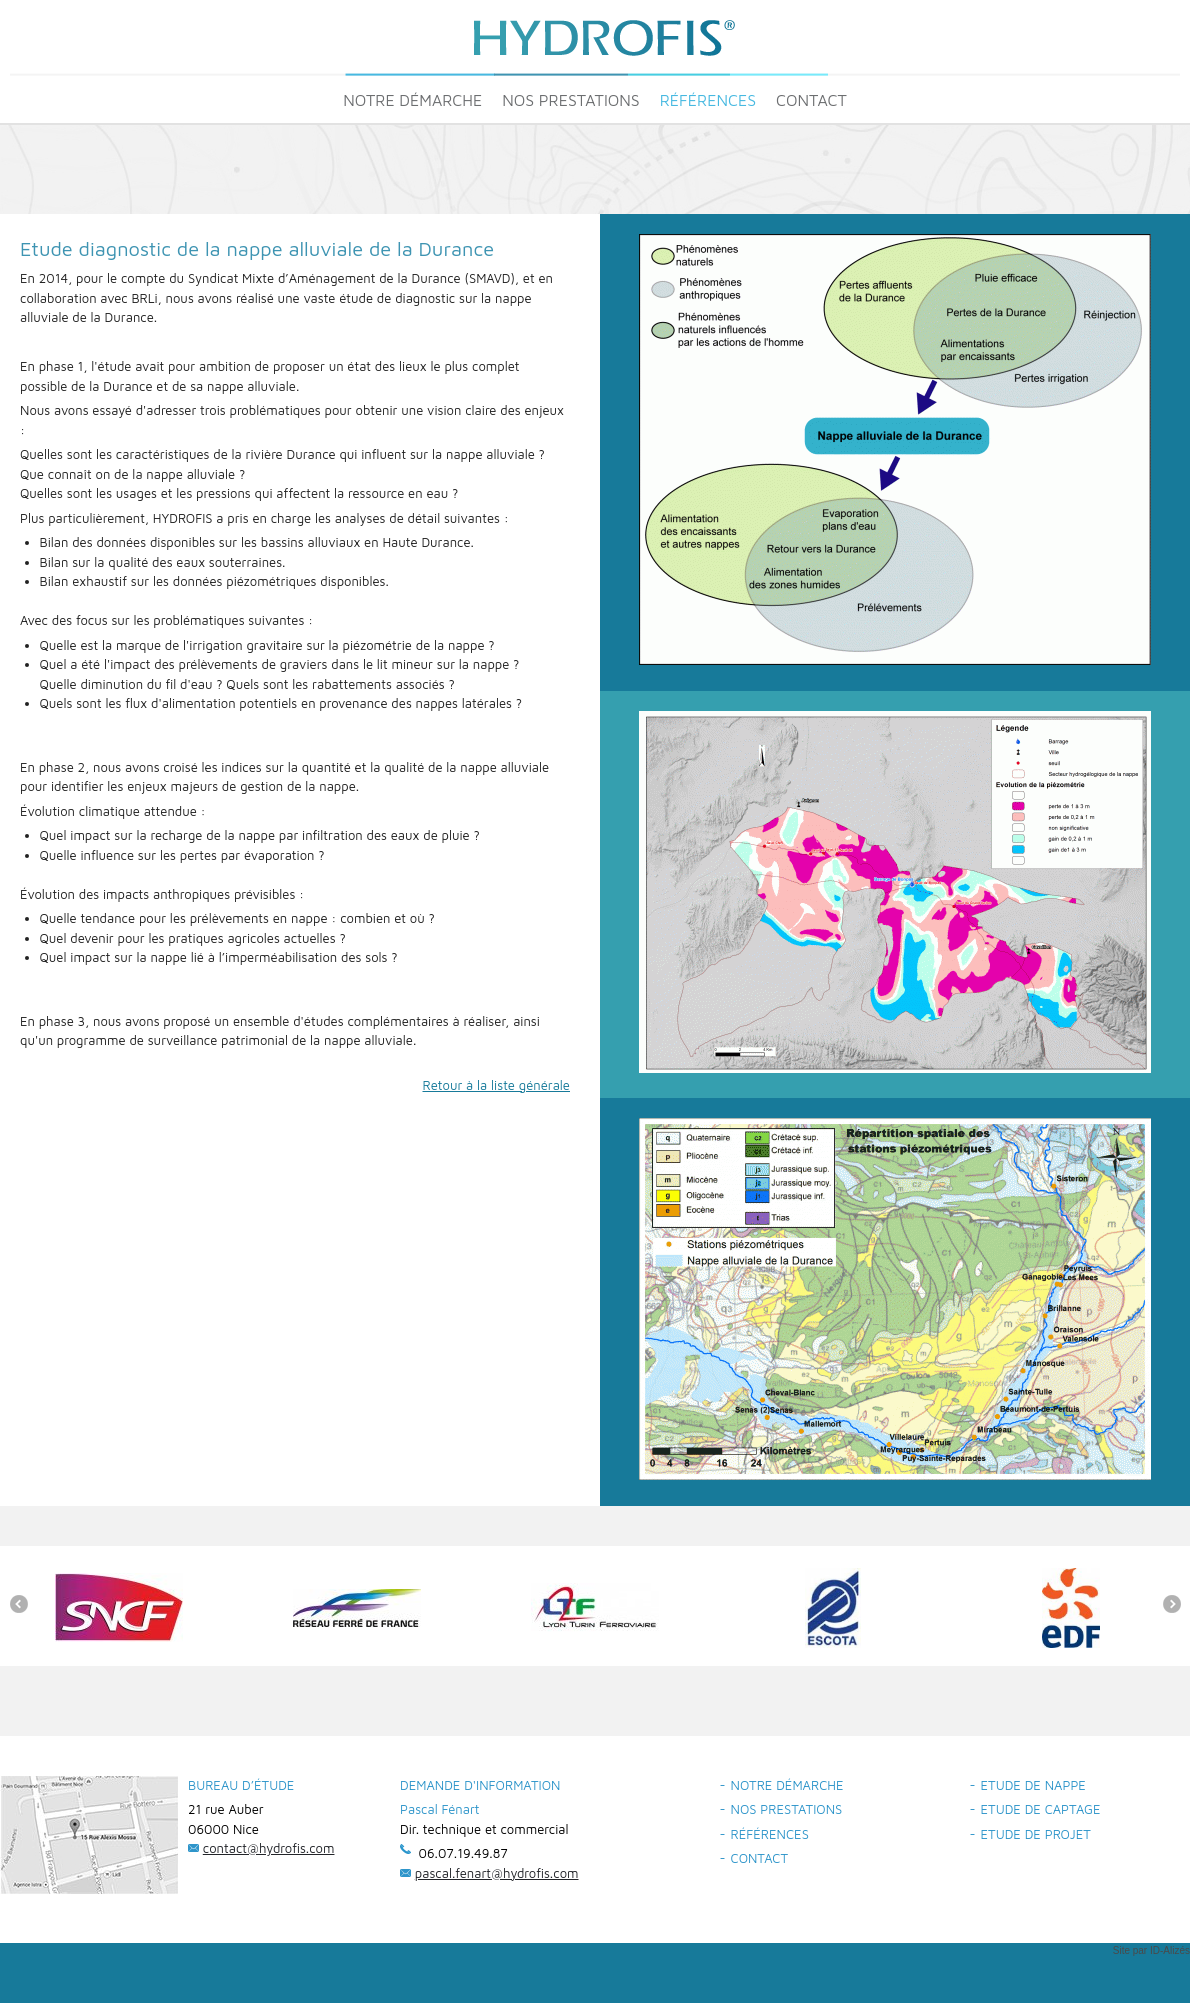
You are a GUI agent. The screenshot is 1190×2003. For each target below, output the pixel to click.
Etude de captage (1041, 1809)
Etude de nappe (1033, 1785)
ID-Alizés (1170, 1950)
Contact (811, 100)
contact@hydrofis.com (269, 1848)
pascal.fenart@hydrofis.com (497, 1873)
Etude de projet (1036, 1834)
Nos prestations (571, 100)
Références (708, 100)
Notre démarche (412, 100)
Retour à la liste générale (497, 1085)
